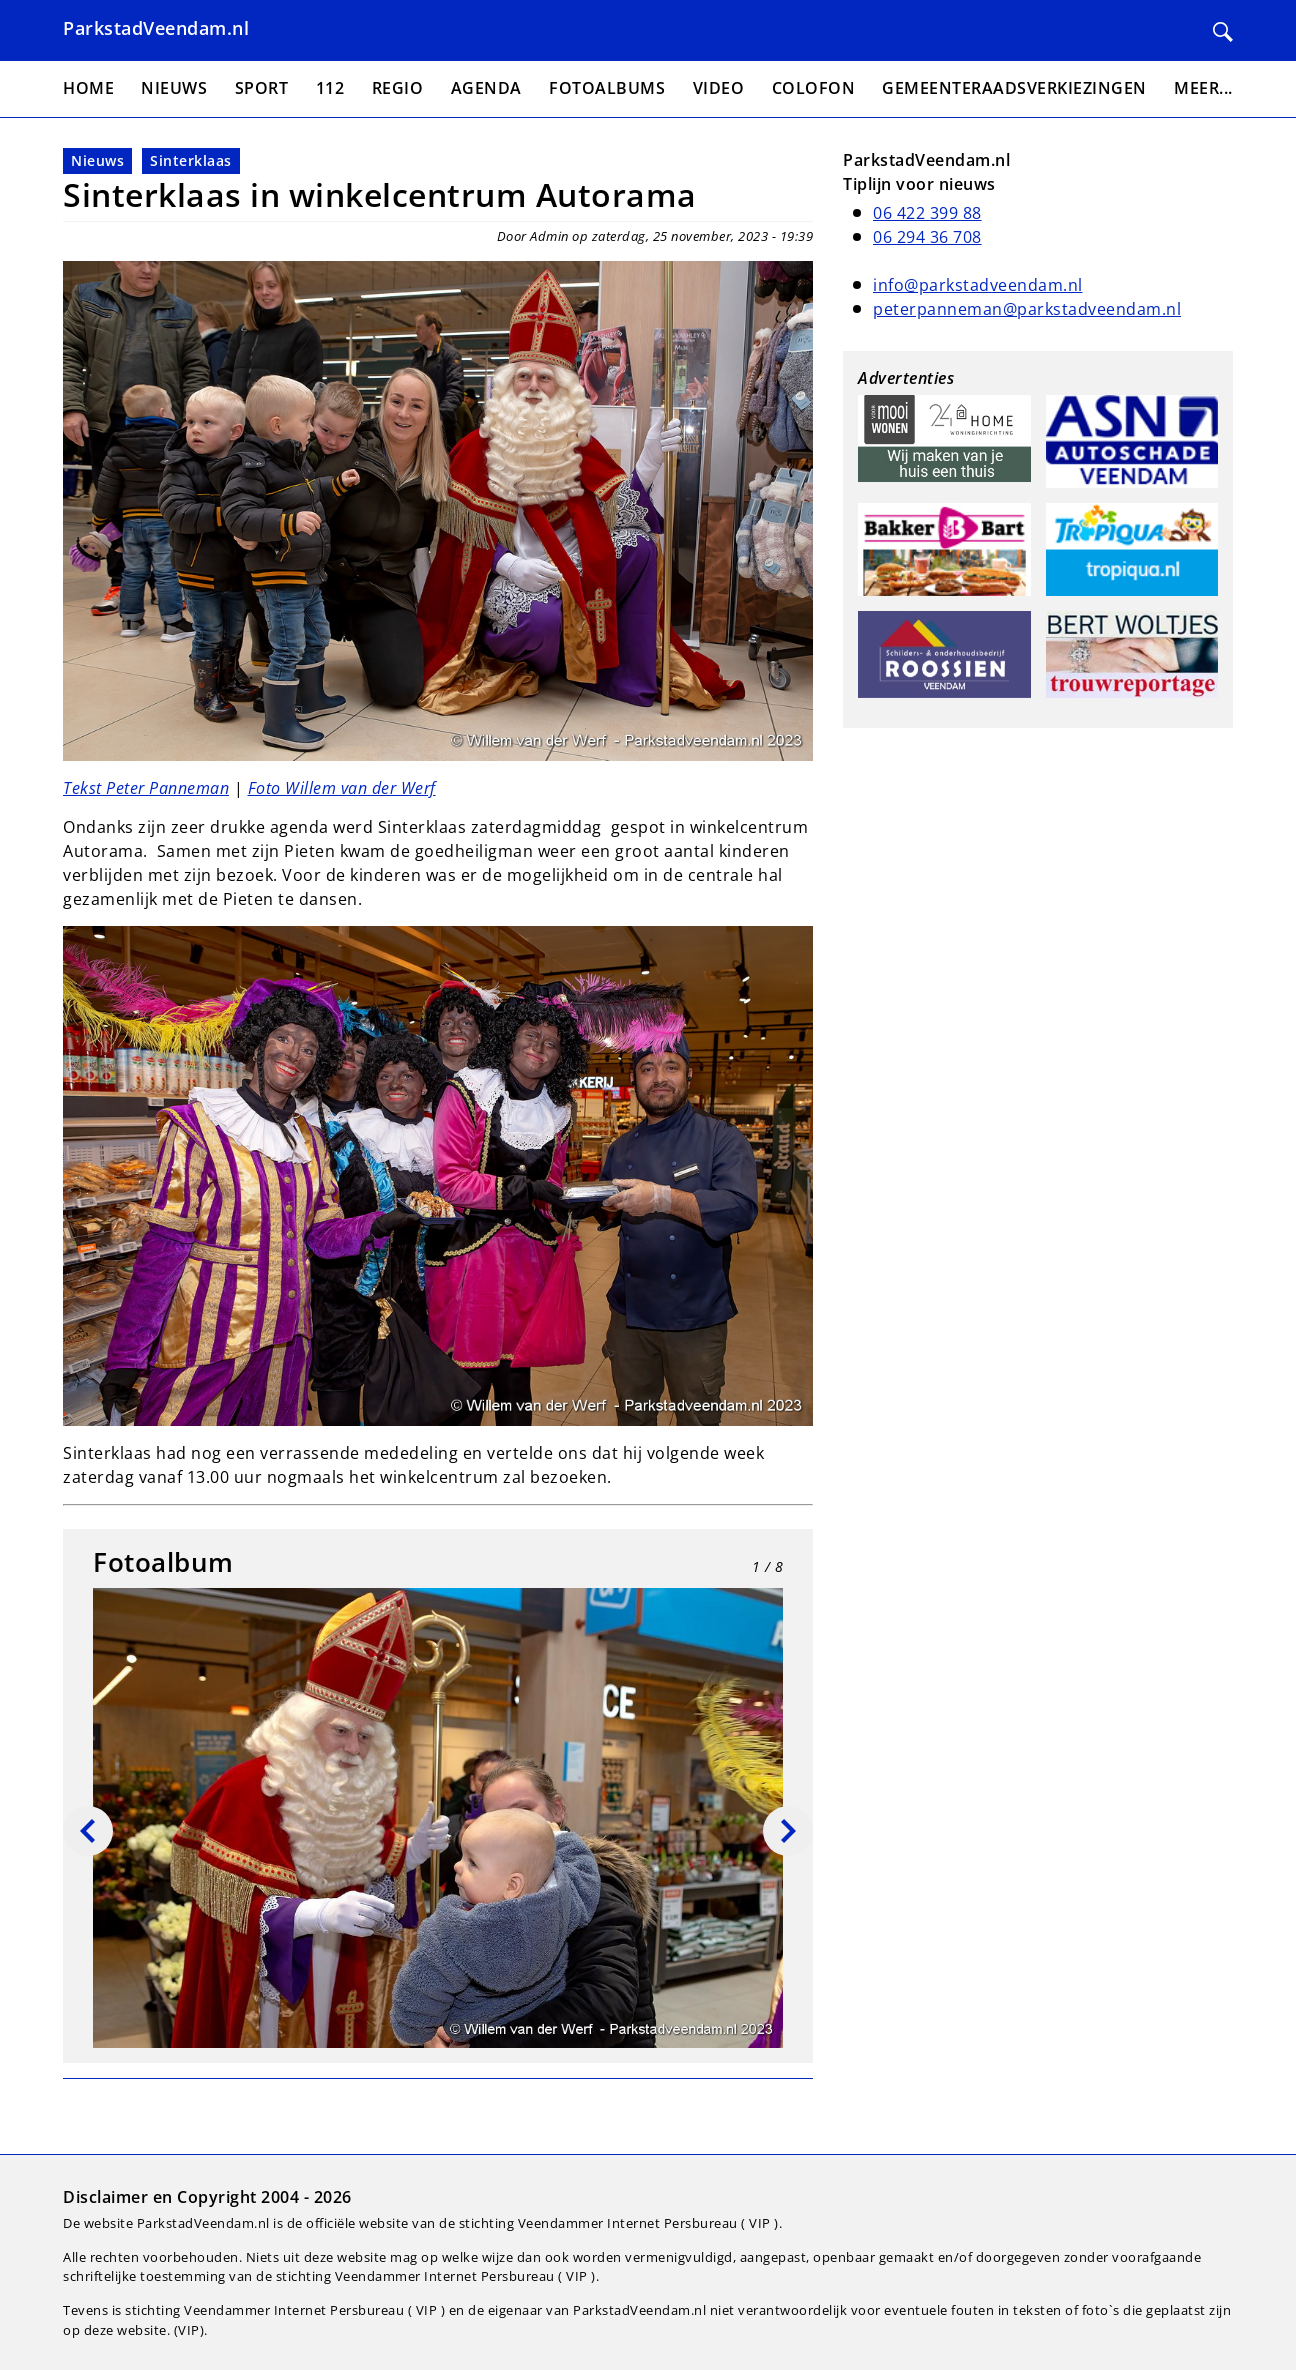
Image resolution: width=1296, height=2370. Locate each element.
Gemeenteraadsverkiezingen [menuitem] (1014, 88)
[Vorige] (88, 1831)
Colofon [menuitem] (814, 88)
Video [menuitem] (719, 88)
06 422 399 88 (927, 213)
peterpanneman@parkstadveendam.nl (1027, 309)
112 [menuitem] (330, 88)
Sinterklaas (191, 160)
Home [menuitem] (88, 88)
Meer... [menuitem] (1203, 88)
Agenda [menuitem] (486, 88)
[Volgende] (788, 1831)
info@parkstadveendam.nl (978, 285)
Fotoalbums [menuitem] (607, 88)
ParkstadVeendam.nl (156, 28)
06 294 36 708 (927, 237)
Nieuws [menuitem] (174, 88)
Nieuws (97, 160)
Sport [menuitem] (262, 88)
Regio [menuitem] (398, 88)
